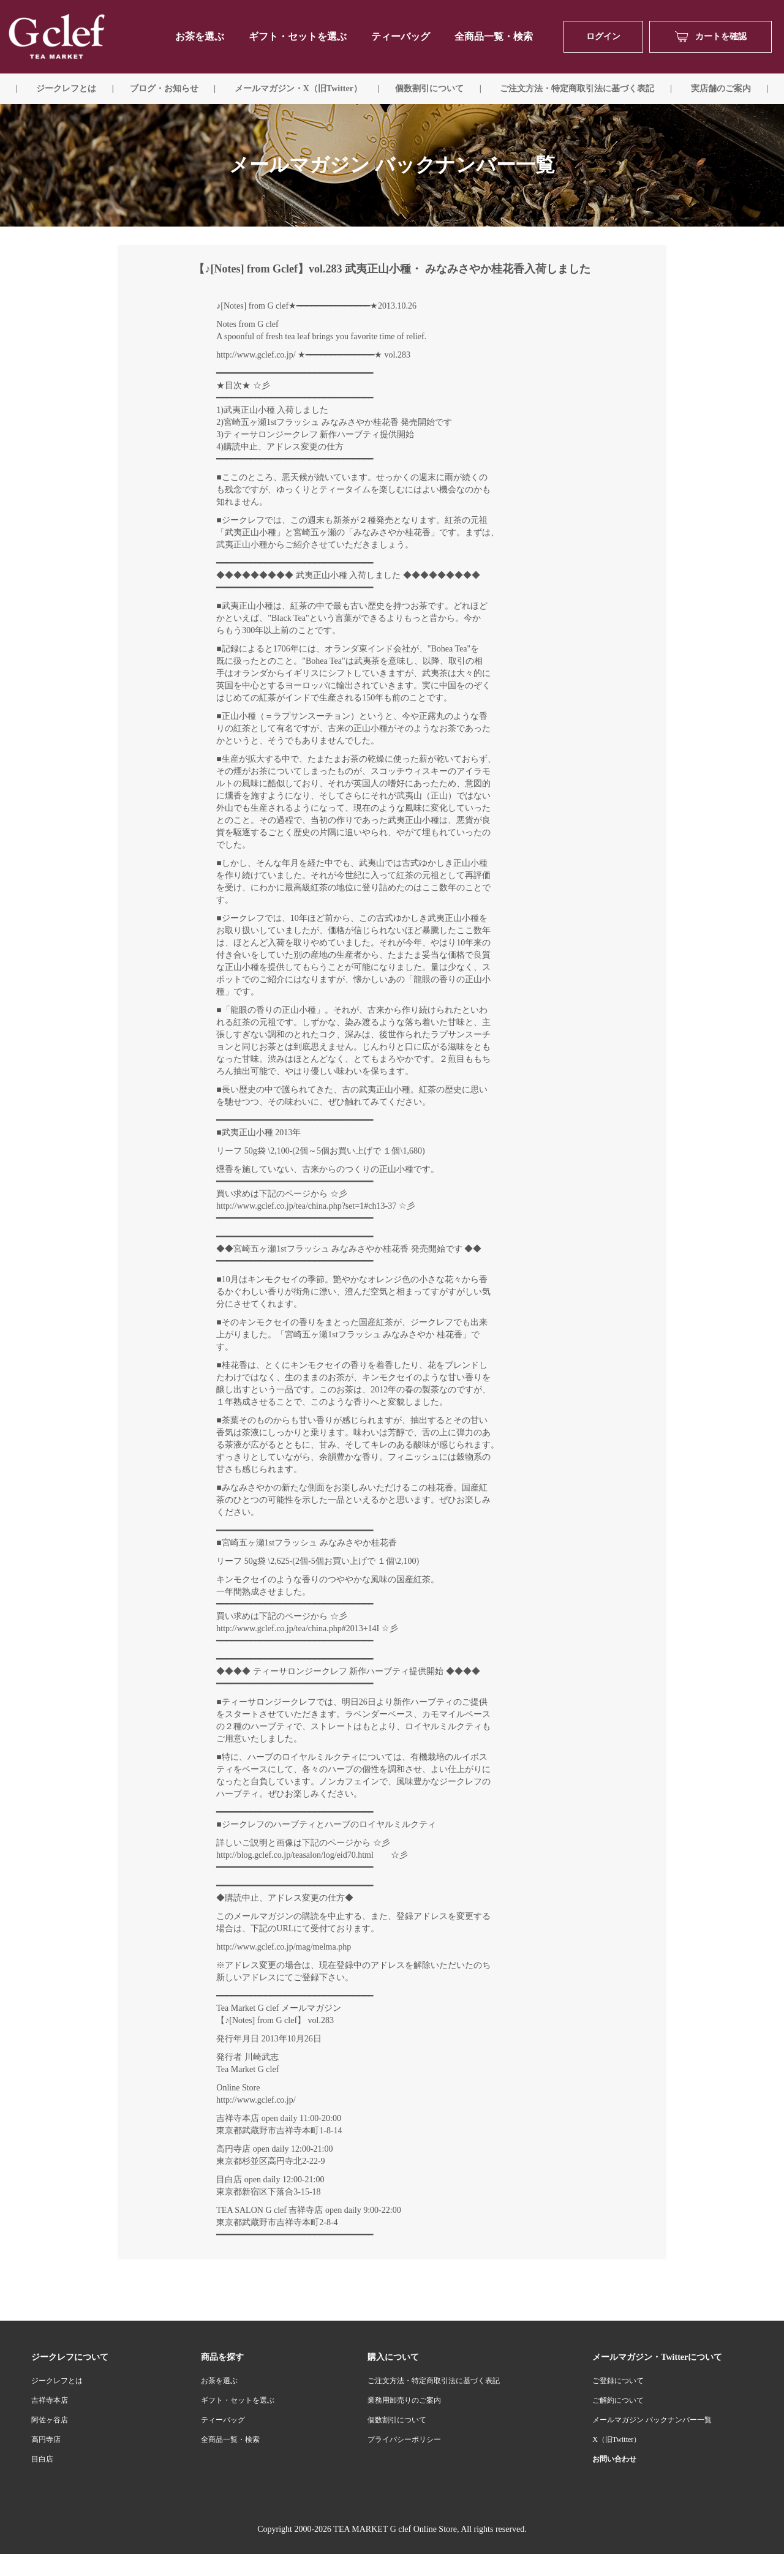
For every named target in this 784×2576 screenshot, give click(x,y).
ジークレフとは (57, 2380)
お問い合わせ (614, 2459)
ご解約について (618, 2400)
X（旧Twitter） (616, 2439)
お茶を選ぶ (219, 2380)
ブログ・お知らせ (164, 88)
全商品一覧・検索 (493, 36)
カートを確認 (711, 36)
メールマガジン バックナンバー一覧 (652, 2420)
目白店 (42, 2459)
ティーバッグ (400, 36)
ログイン (603, 36)
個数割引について (429, 88)
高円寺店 (46, 2439)
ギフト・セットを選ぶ (298, 36)
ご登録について (618, 2380)
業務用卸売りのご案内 (404, 2400)
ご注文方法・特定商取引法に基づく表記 (434, 2380)
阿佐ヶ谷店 (49, 2420)
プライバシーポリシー (404, 2439)
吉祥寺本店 (49, 2400)
